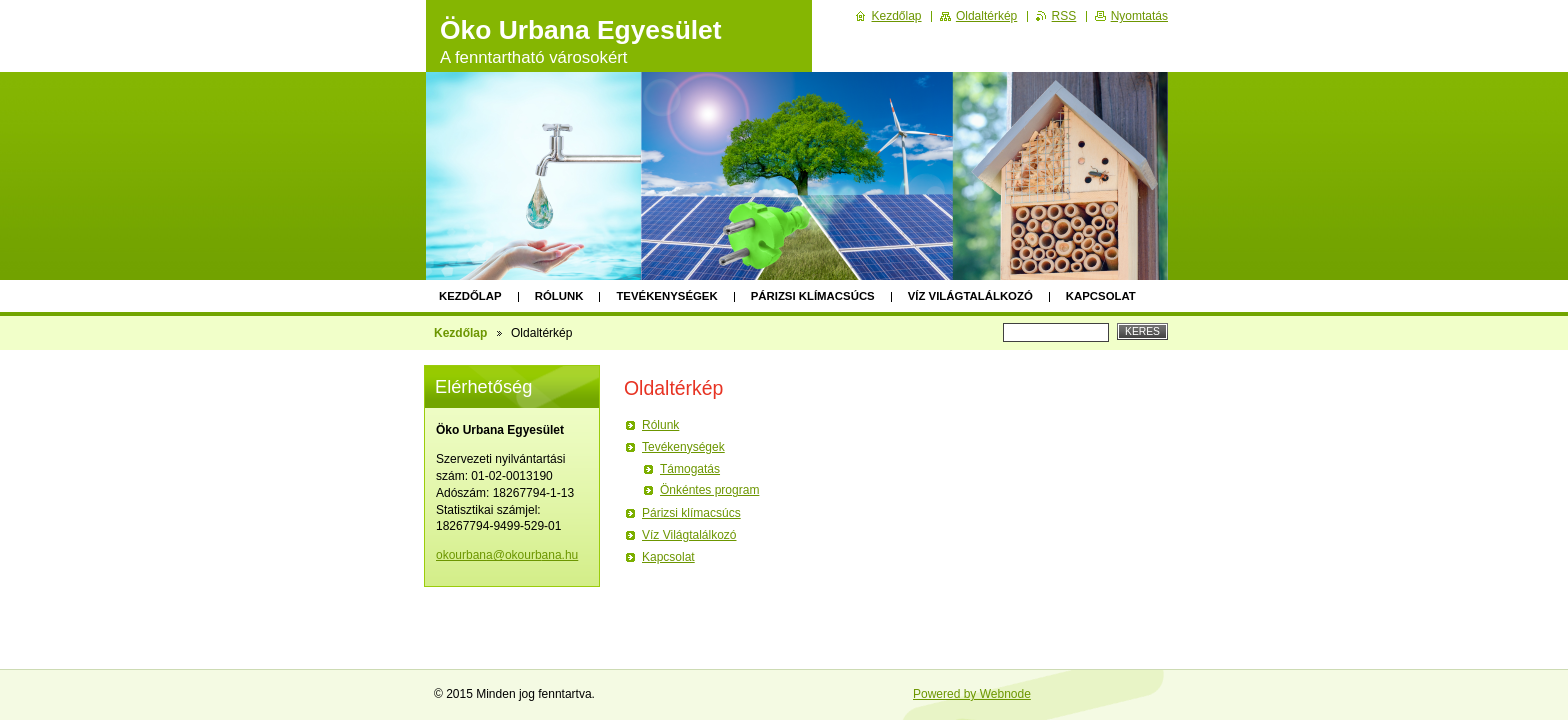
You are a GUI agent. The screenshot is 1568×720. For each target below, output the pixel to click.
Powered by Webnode (972, 694)
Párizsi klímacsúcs (813, 296)
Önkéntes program (709, 490)
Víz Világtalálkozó (970, 296)
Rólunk (559, 296)
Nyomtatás (1139, 16)
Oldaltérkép (986, 16)
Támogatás (690, 469)
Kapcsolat (1101, 296)
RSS (1064, 16)
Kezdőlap (470, 296)
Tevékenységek (666, 296)
